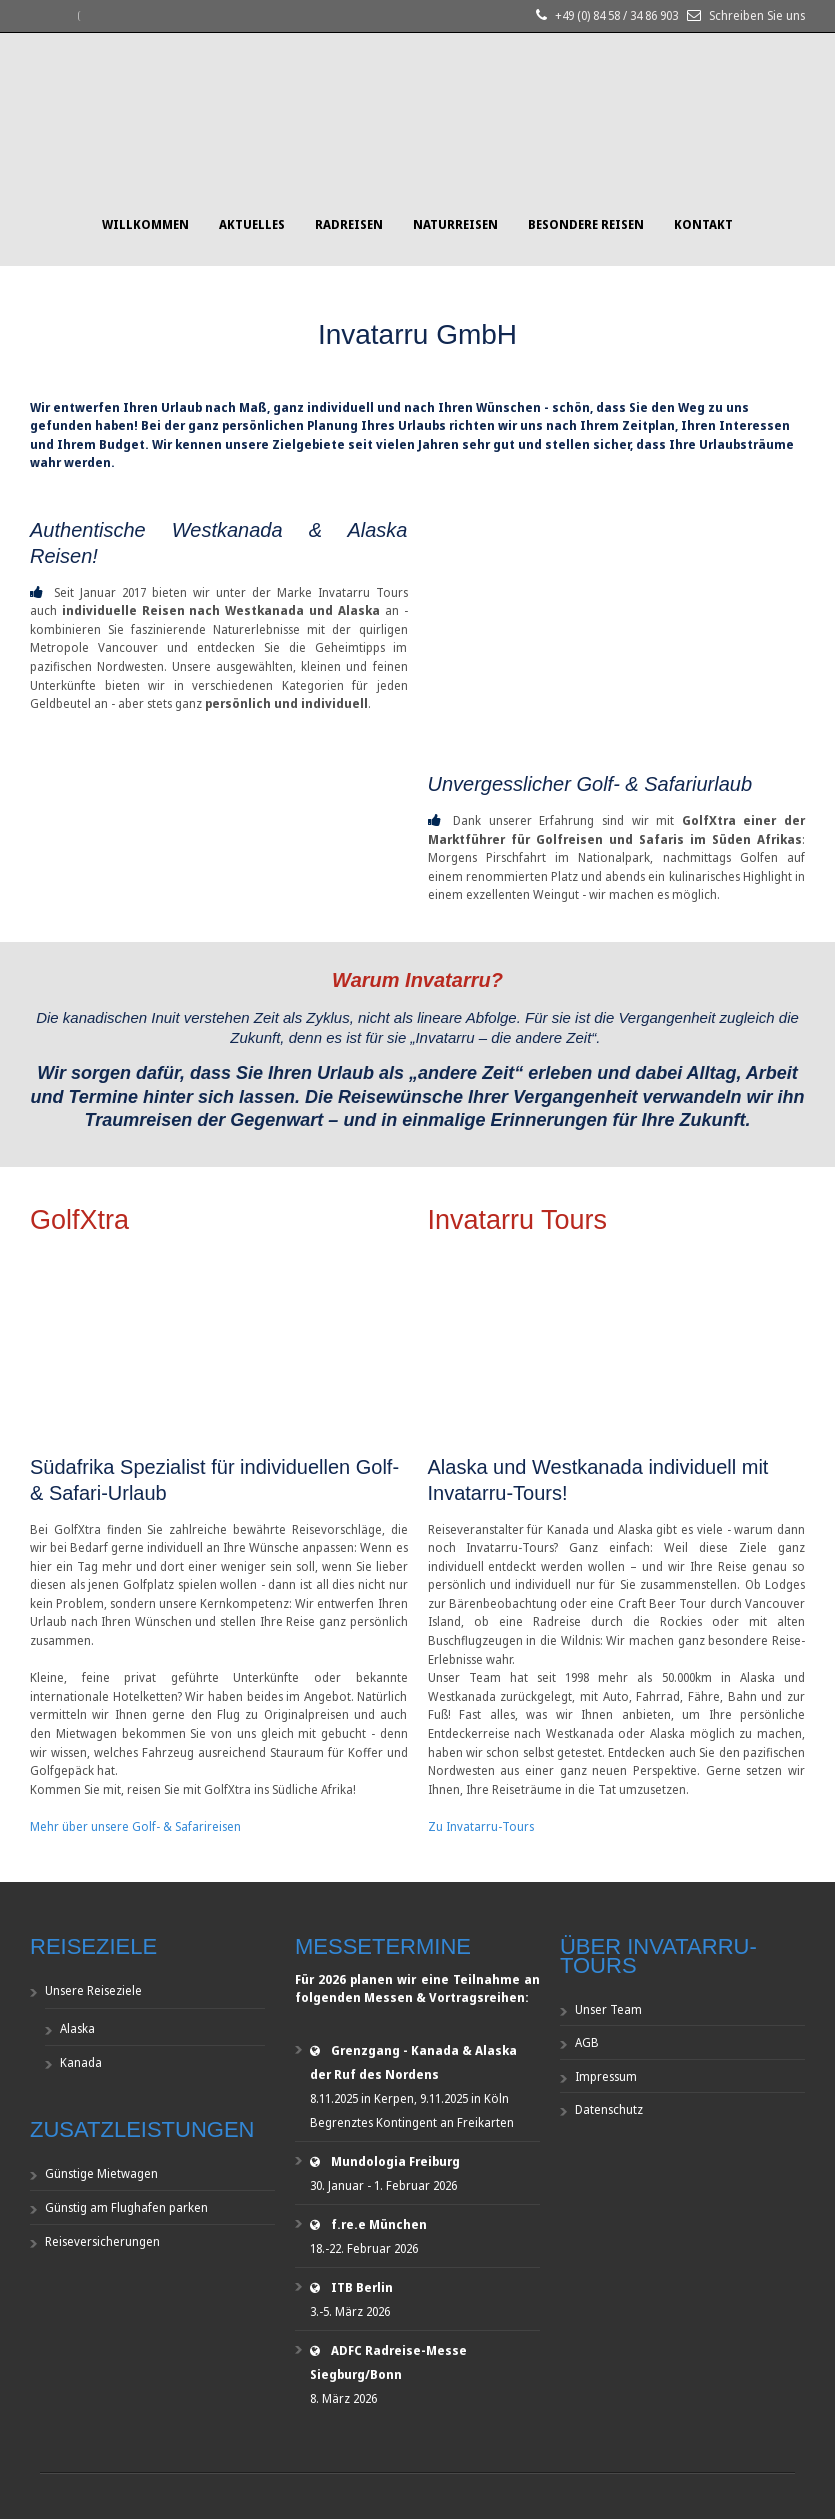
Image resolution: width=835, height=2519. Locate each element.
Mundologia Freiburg (395, 2161)
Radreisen (349, 224)
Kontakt (703, 224)
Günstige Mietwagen (101, 2173)
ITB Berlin (362, 2287)
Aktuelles (252, 224)
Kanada (81, 2062)
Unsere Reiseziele (93, 1990)
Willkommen (145, 224)
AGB (587, 2042)
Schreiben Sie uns (757, 15)
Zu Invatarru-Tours (481, 1826)
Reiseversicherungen (102, 2241)
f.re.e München (379, 2224)
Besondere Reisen (586, 224)
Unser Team (608, 2009)
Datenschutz (609, 2109)
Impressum (606, 2076)
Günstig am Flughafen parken (126, 2207)
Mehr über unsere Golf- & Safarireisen (135, 1826)
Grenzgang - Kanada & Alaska (424, 2050)
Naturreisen (455, 224)
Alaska (77, 2028)
